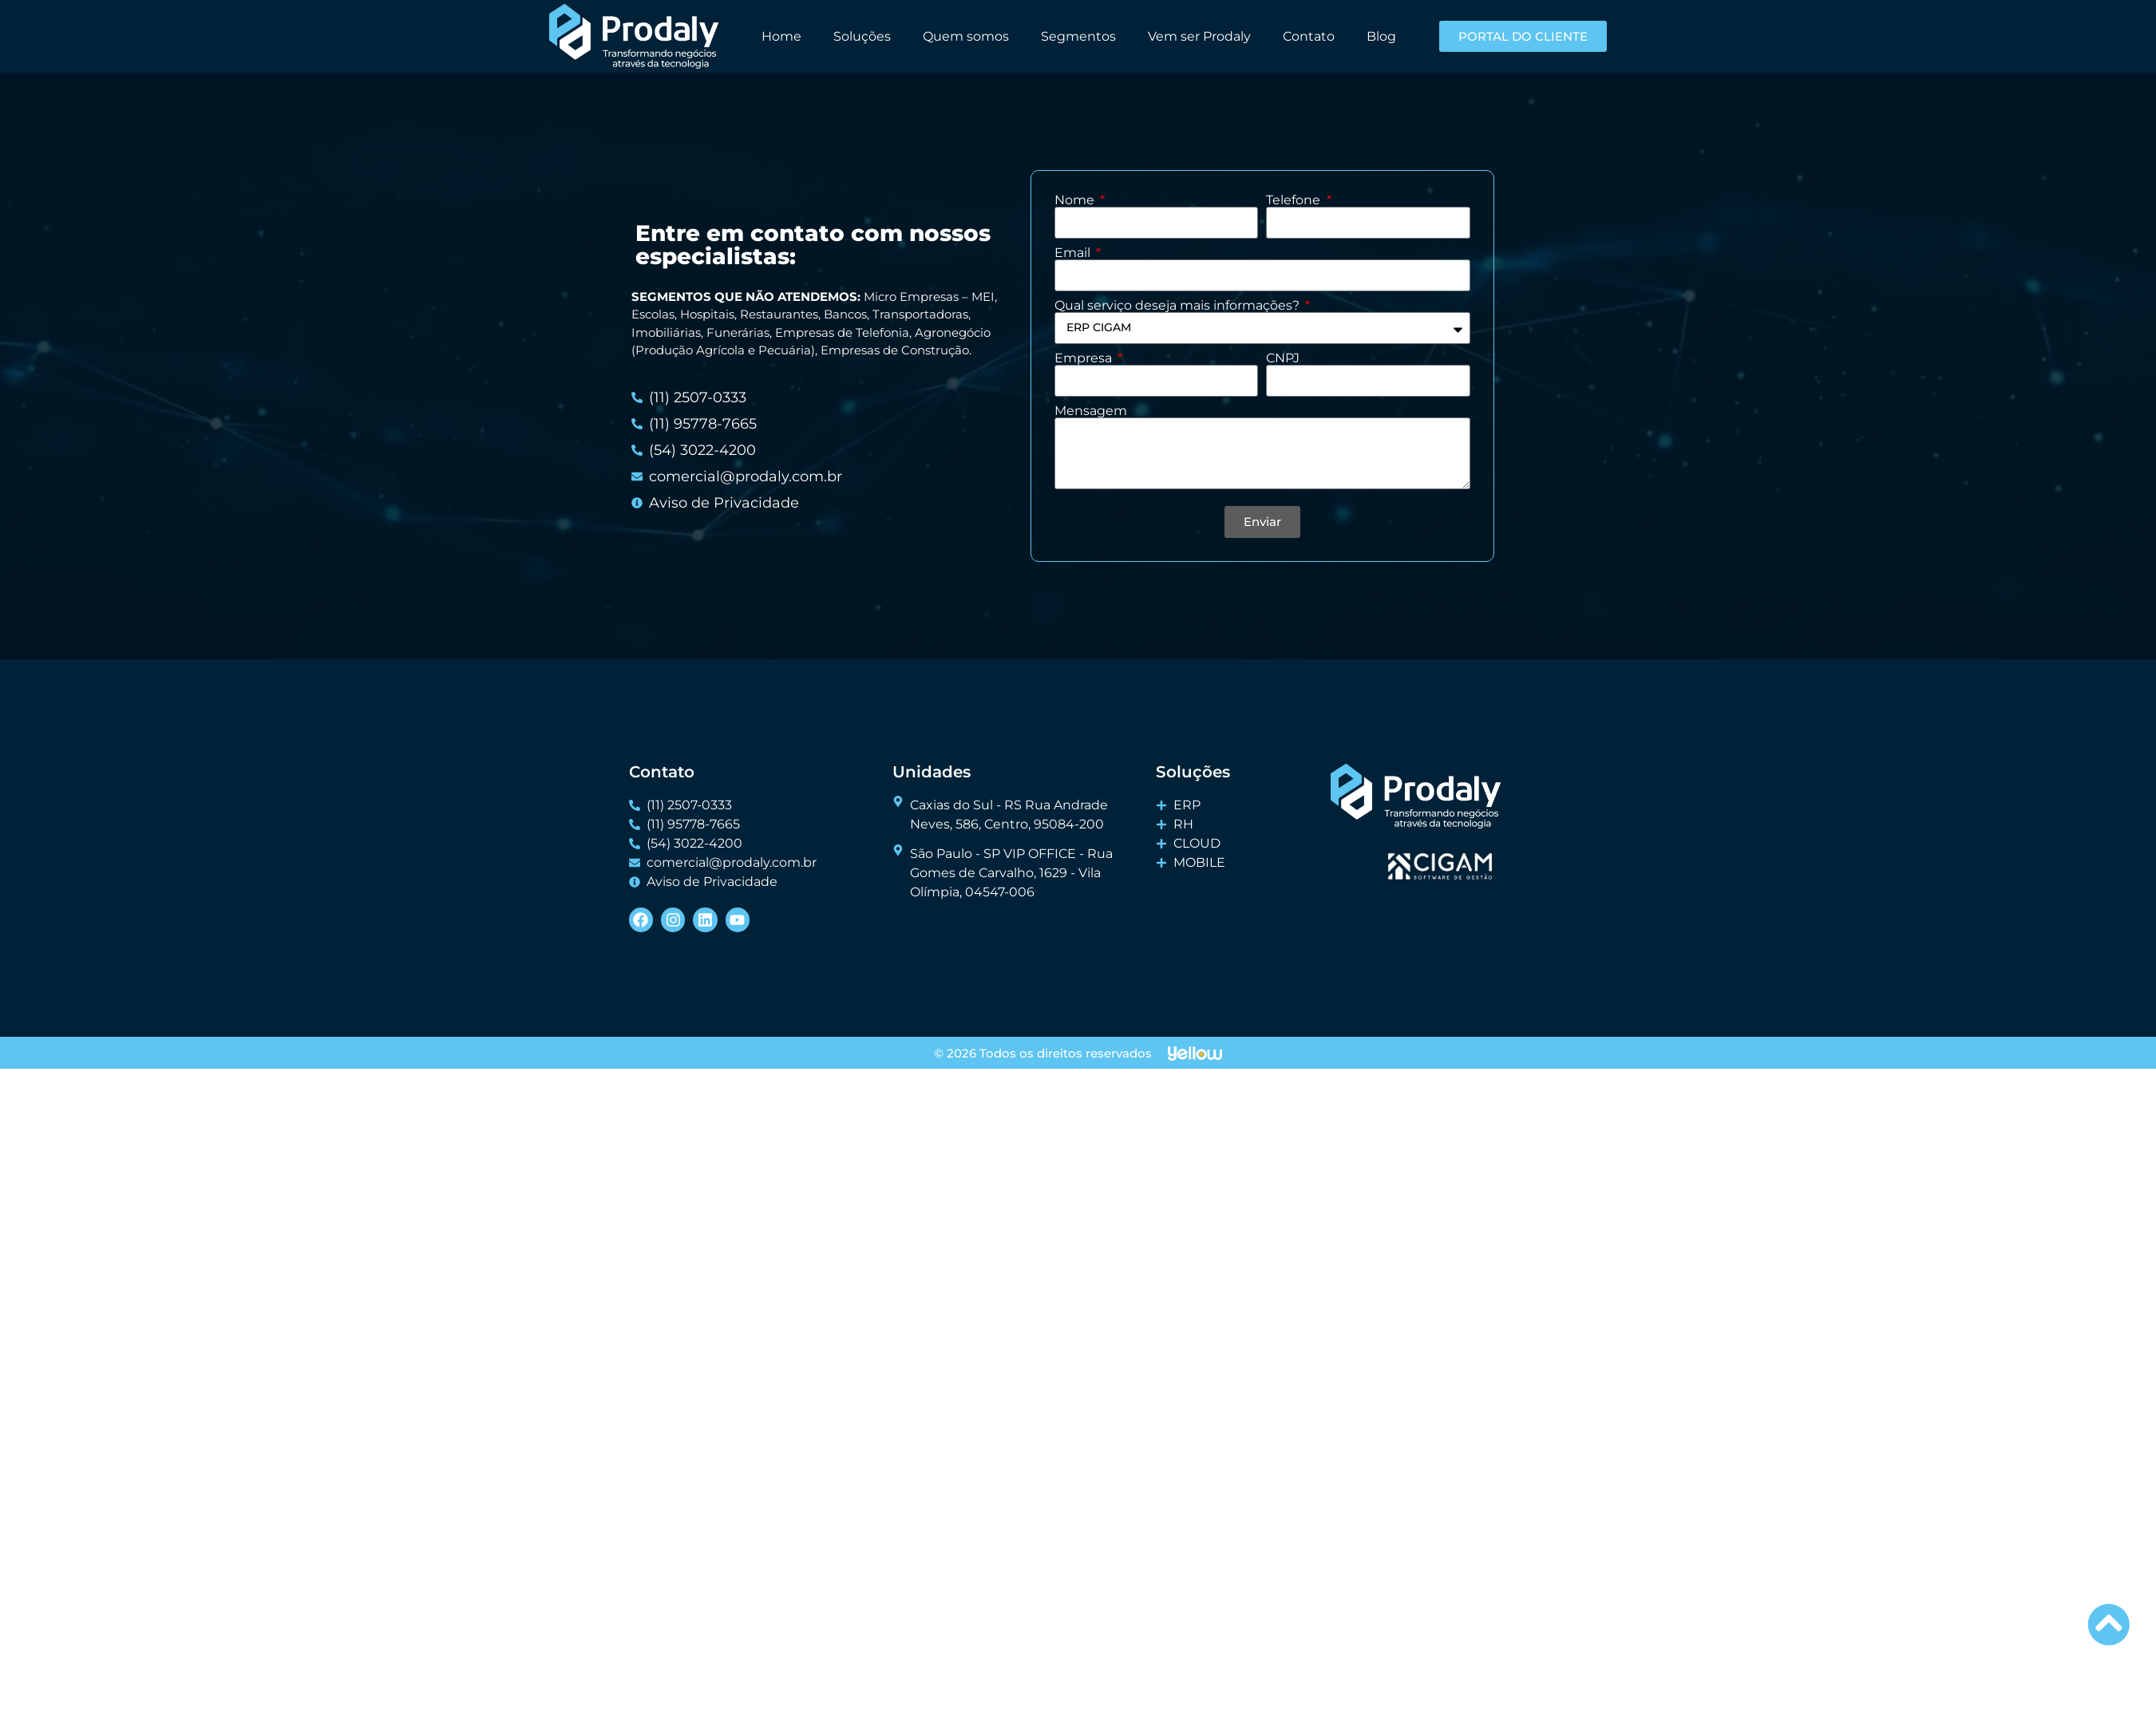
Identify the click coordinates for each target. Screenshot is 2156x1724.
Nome (1076, 200)
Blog (1381, 36)
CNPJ (1283, 358)
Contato (1309, 36)
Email (1074, 253)
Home (781, 36)
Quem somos (966, 36)
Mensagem (1090, 411)
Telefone (1294, 200)
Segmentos (1078, 36)
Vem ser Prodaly (1199, 36)
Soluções (862, 36)
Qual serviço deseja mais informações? (1178, 305)
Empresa (1084, 358)
